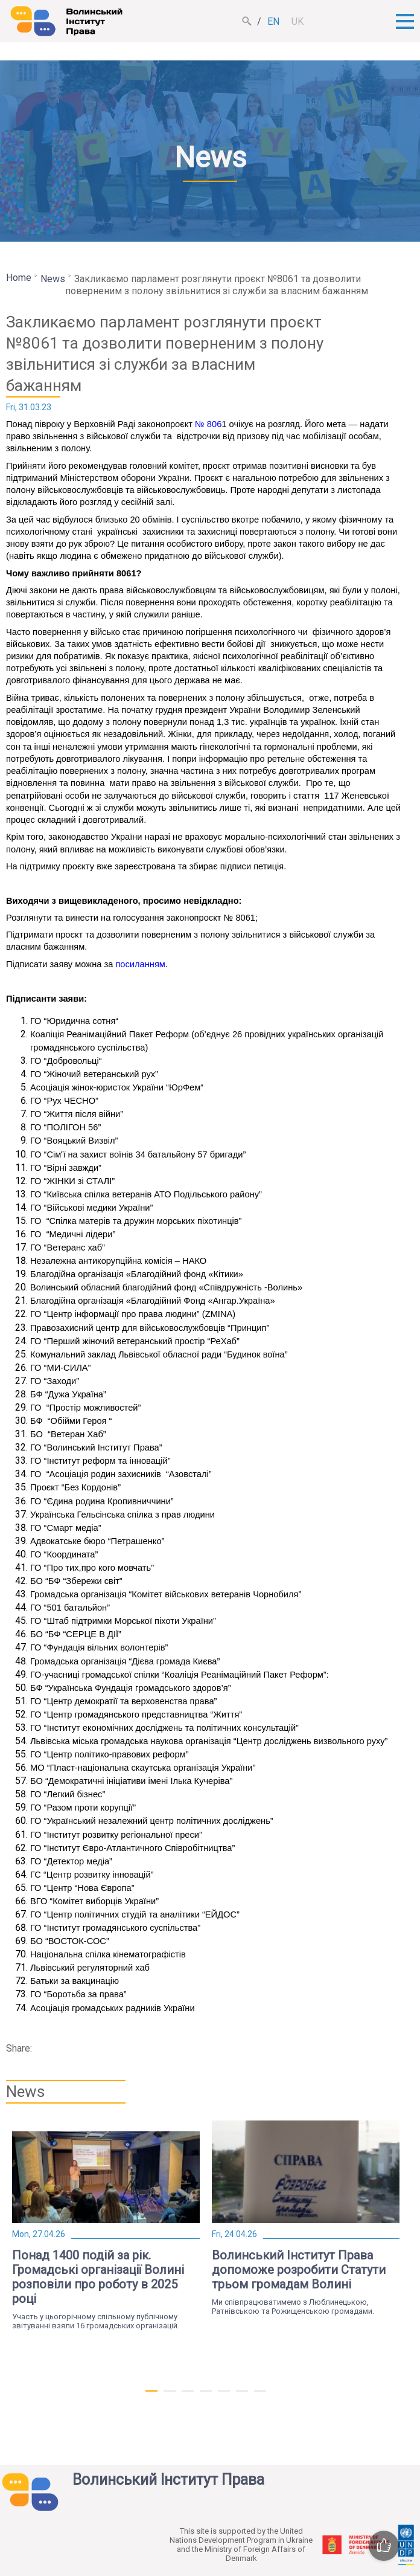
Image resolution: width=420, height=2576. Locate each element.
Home (18, 277)
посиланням (140, 964)
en (273, 21)
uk (297, 21)
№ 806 (208, 424)
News (52, 279)
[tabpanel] (106, 2225)
